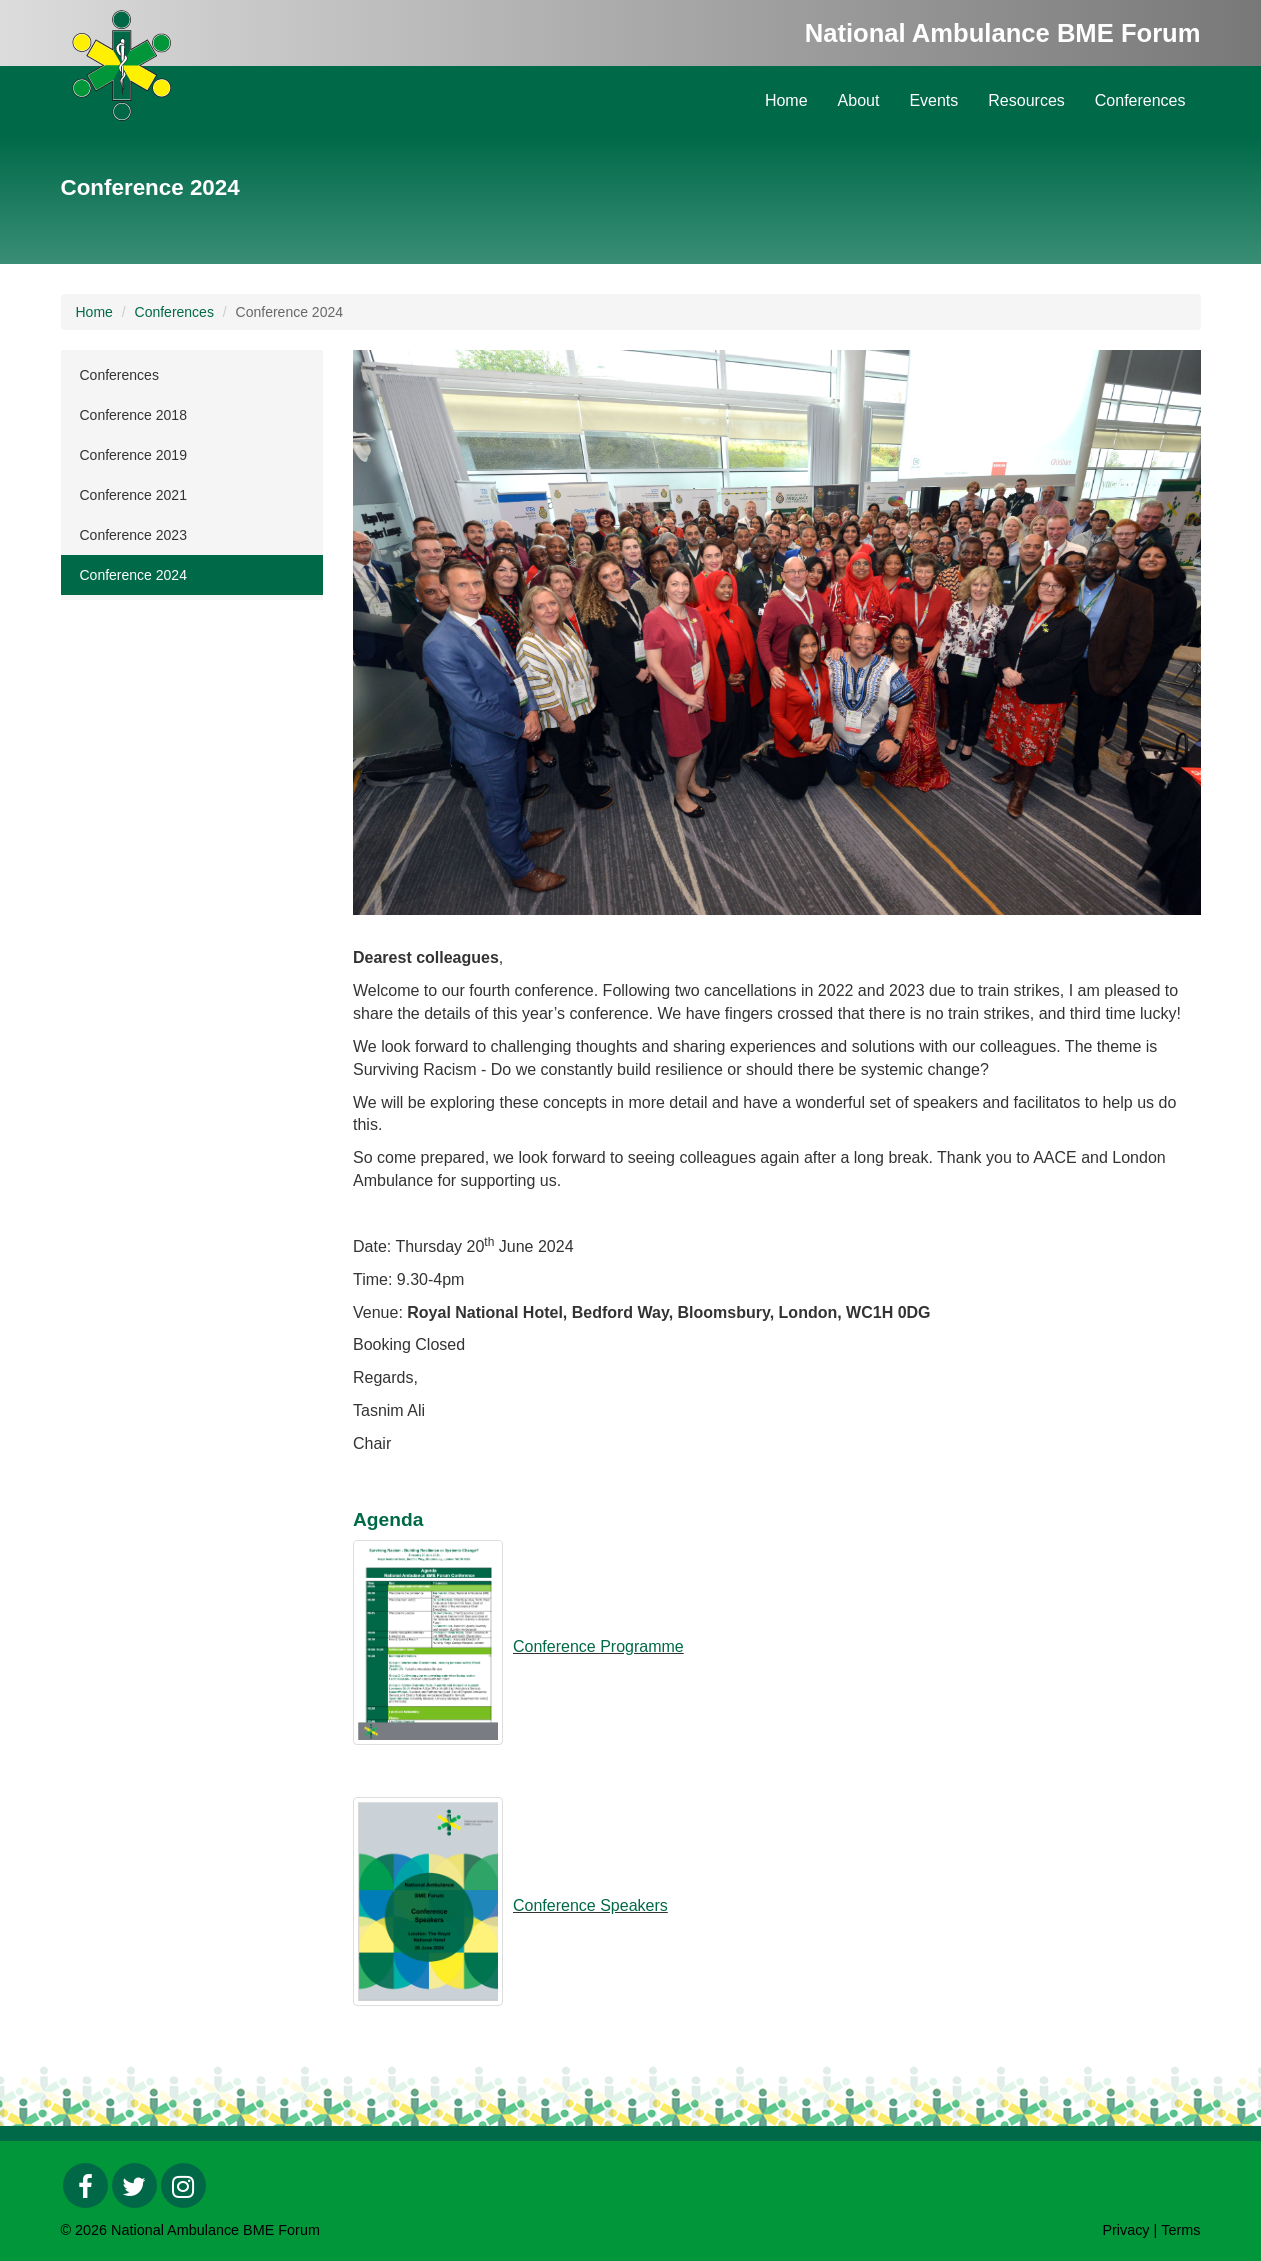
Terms (1180, 2230)
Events (933, 100)
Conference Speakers (590, 1905)
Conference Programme (598, 1646)
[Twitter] (134, 2185)
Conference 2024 (133, 575)
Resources (1026, 100)
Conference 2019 (133, 455)
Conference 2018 (133, 415)
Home (786, 100)
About (859, 100)
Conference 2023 (133, 535)
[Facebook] (85, 2185)
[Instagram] (183, 2185)
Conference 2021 (133, 495)
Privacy (1125, 2230)
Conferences (1140, 100)
